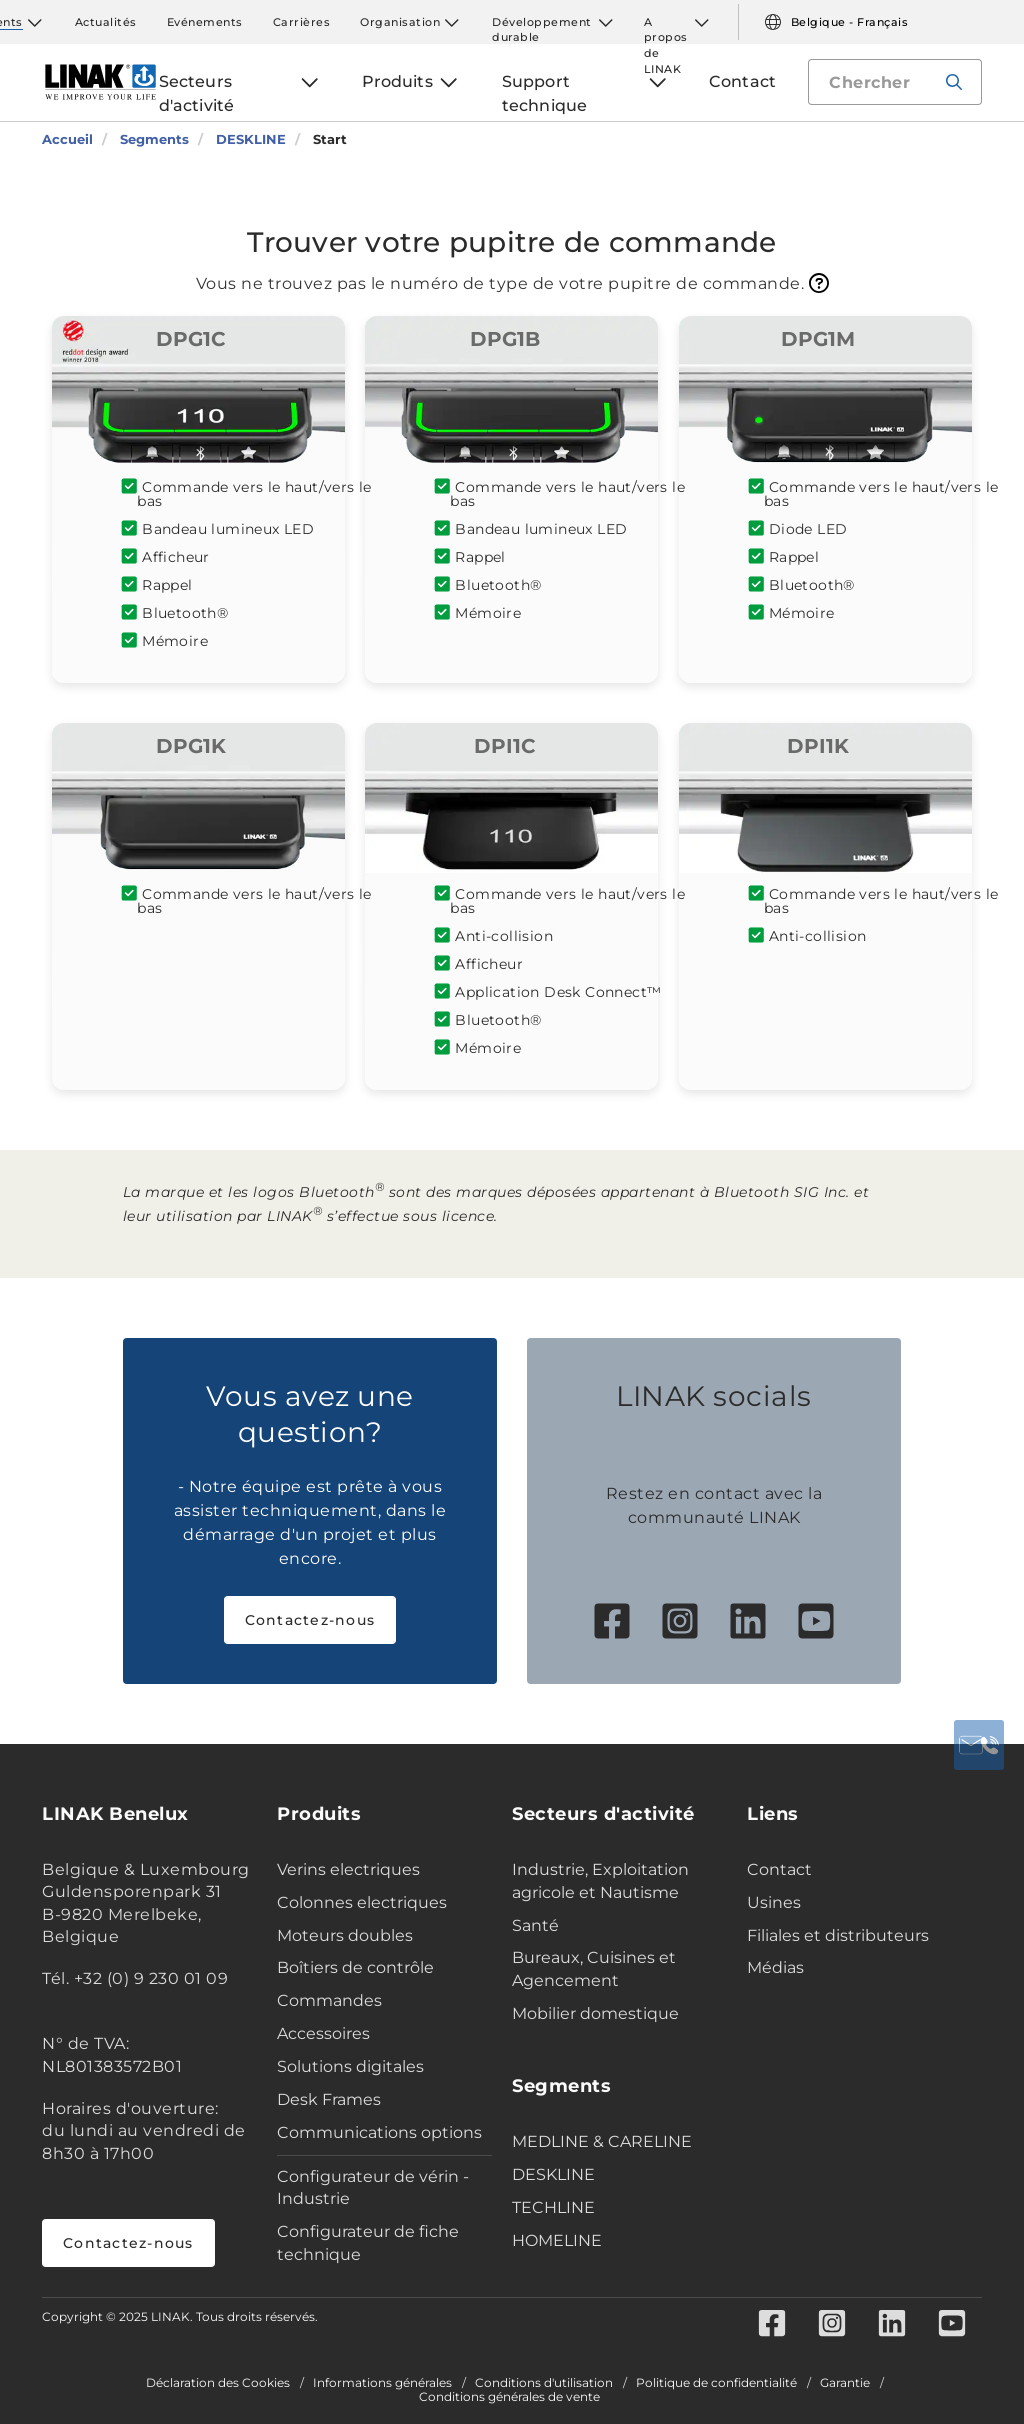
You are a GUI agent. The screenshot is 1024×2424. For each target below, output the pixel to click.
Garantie (845, 2383)
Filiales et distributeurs (838, 1935)
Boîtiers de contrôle (355, 1967)
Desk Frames (329, 2099)
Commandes (329, 2000)
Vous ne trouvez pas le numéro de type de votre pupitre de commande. (512, 283)
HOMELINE (557, 2240)
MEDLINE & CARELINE (602, 2141)
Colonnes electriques (362, 1902)
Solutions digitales (350, 2066)
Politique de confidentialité (716, 2383)
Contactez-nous (310, 1620)
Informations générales (382, 2383)
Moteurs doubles (345, 1935)
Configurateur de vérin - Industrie (373, 2188)
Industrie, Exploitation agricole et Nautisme (600, 1881)
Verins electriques (348, 1869)
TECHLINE (553, 2207)
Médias (775, 1967)
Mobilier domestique (595, 2013)
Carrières (302, 22)
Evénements (205, 22)
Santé (535, 1925)
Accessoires (323, 2033)
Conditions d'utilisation (544, 2383)
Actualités (106, 22)
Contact (779, 1869)
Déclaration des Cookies (218, 2383)
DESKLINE (553, 2174)
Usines (774, 1902)
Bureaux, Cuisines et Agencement (594, 1969)
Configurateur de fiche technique (368, 2243)
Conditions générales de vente (509, 2397)
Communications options (379, 2132)
